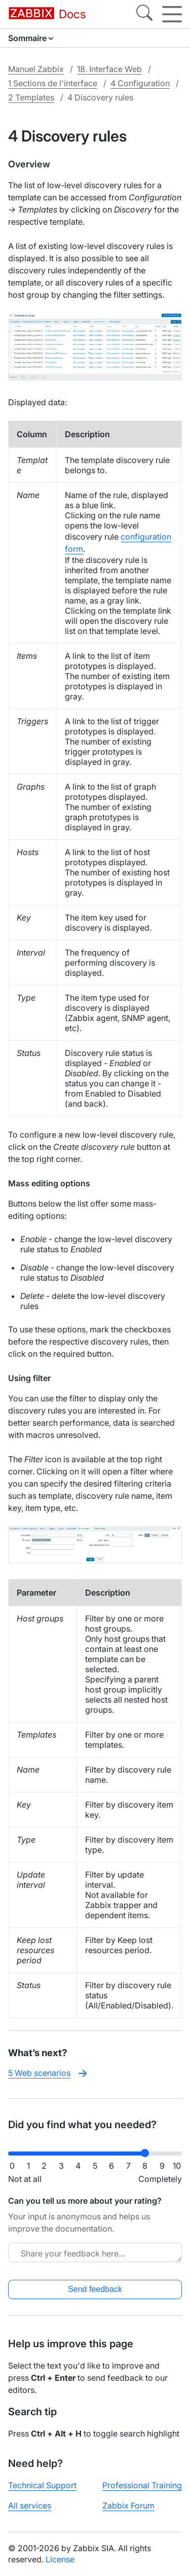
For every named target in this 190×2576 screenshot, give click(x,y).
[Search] (144, 14)
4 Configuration (140, 83)
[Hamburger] (172, 14)
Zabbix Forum (128, 2505)
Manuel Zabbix (36, 69)
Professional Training (142, 2485)
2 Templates (31, 97)
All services (29, 2505)
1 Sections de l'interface (52, 83)
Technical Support (42, 2485)
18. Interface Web (109, 69)
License (60, 2559)
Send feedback (95, 2289)
